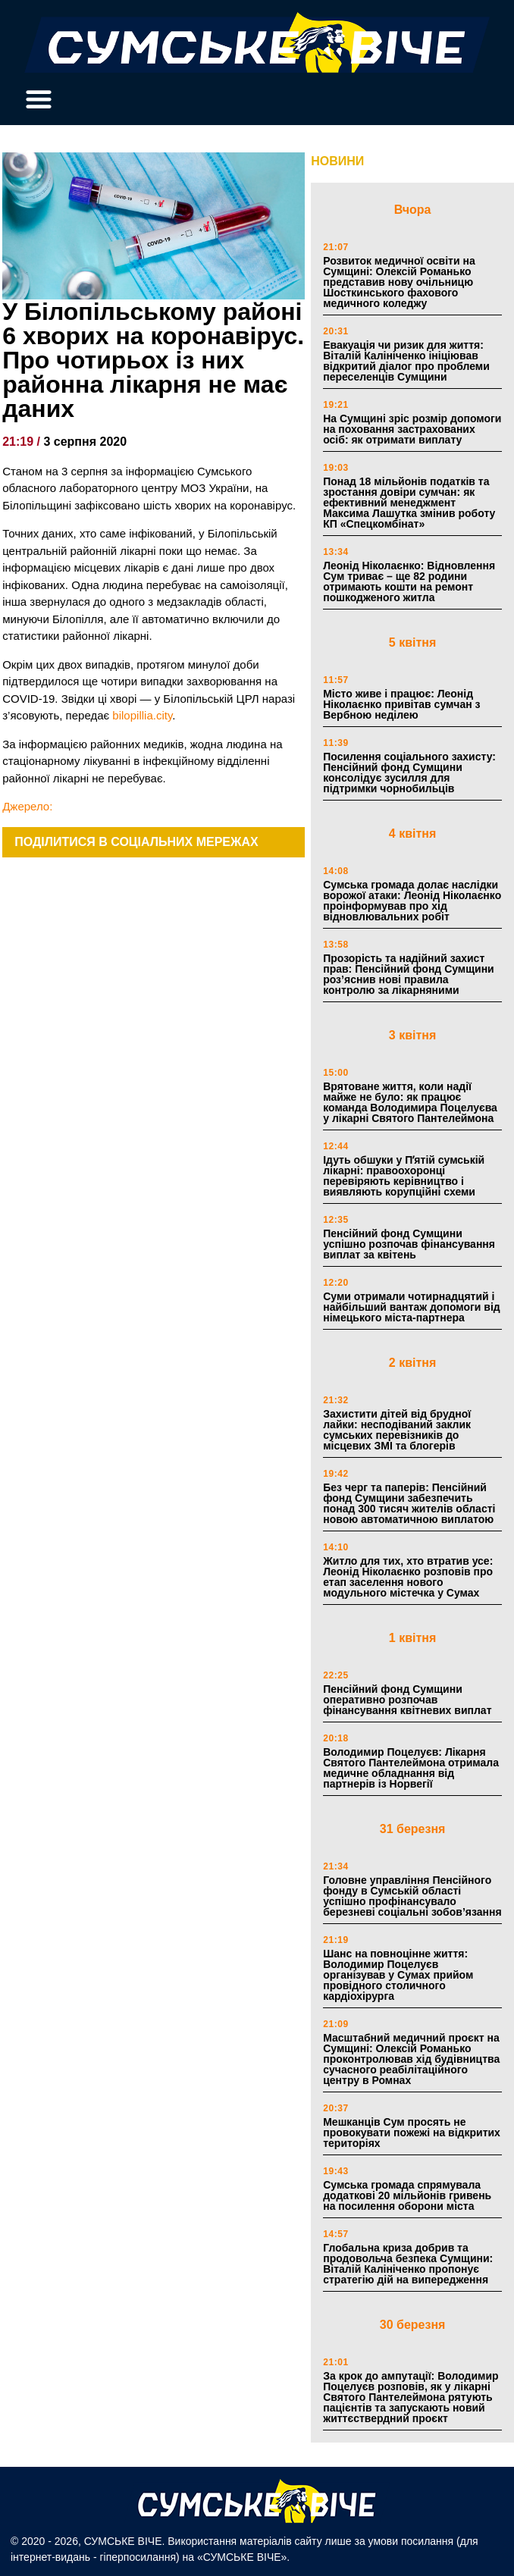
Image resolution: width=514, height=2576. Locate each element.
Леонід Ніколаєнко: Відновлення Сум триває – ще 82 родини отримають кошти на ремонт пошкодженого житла (409, 581)
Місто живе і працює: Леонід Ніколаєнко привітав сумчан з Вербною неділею (401, 704)
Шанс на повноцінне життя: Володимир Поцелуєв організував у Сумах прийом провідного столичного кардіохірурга (398, 1975)
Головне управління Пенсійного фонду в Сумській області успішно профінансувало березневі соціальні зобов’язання (412, 1896)
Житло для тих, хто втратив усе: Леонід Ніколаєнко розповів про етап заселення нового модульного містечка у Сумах (408, 1577)
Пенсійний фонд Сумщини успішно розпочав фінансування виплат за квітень (409, 1244)
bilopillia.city (142, 715)
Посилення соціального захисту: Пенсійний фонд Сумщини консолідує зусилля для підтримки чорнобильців (409, 772)
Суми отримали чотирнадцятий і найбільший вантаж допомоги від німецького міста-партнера (411, 1307)
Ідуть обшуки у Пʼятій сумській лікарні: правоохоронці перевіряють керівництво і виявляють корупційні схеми (403, 1176)
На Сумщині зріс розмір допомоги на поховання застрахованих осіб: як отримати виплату (412, 429)
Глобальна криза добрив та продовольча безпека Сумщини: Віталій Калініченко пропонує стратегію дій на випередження (408, 2264)
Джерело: (27, 806)
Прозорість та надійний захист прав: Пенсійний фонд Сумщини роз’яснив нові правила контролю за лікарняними (408, 974)
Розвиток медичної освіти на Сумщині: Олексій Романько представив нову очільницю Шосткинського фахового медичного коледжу (399, 282)
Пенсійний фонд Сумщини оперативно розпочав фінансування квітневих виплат (407, 1699)
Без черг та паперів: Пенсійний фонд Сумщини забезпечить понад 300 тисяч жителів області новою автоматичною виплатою (409, 1503)
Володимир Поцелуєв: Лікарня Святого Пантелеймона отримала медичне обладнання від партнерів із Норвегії (411, 1768)
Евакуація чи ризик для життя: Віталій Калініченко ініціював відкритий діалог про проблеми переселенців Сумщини (406, 361)
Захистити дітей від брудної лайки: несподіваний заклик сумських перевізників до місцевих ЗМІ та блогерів (397, 1430)
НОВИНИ (337, 161)
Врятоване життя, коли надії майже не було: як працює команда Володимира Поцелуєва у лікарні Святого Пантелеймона (410, 1102)
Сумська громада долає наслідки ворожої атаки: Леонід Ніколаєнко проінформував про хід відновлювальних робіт (412, 901)
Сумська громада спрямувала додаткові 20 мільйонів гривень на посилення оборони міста (407, 2195)
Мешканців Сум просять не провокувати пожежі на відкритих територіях (411, 2132)
